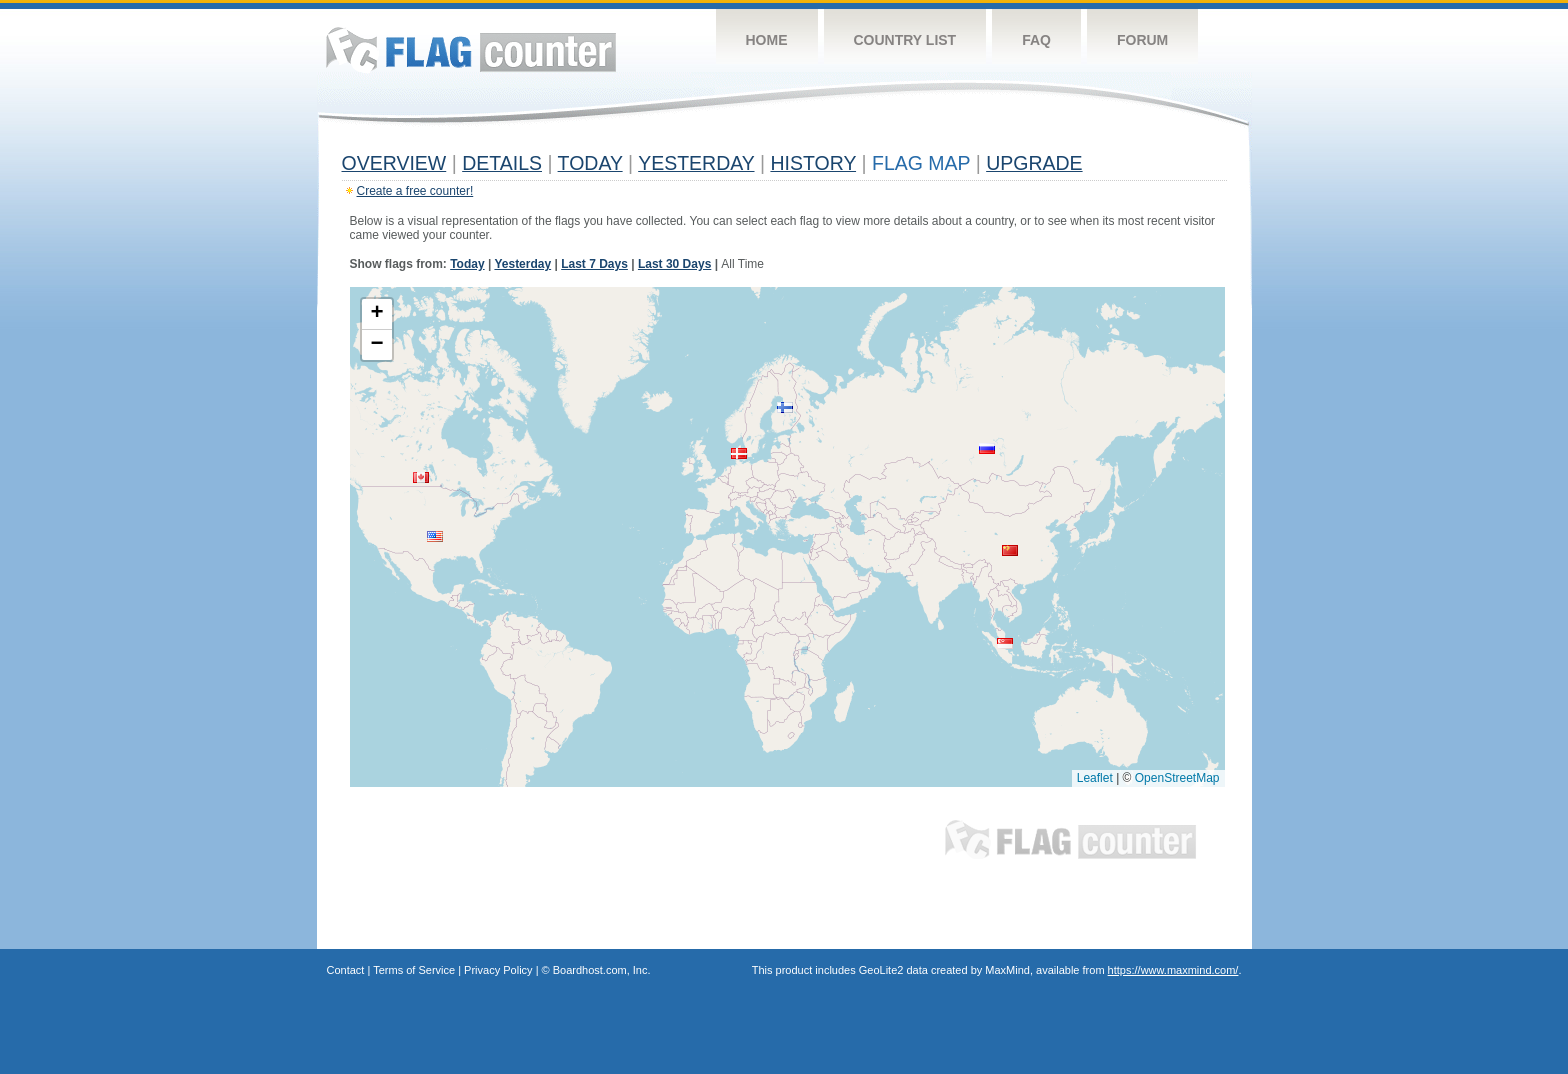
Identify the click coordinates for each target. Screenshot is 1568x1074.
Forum (1142, 40)
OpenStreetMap (1177, 778)
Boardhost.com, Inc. (602, 970)
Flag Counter (471, 49)
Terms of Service (414, 970)
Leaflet (1095, 778)
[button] (739, 453)
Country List (905, 40)
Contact (346, 970)
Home (767, 40)
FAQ (1036, 40)
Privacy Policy (498, 970)
